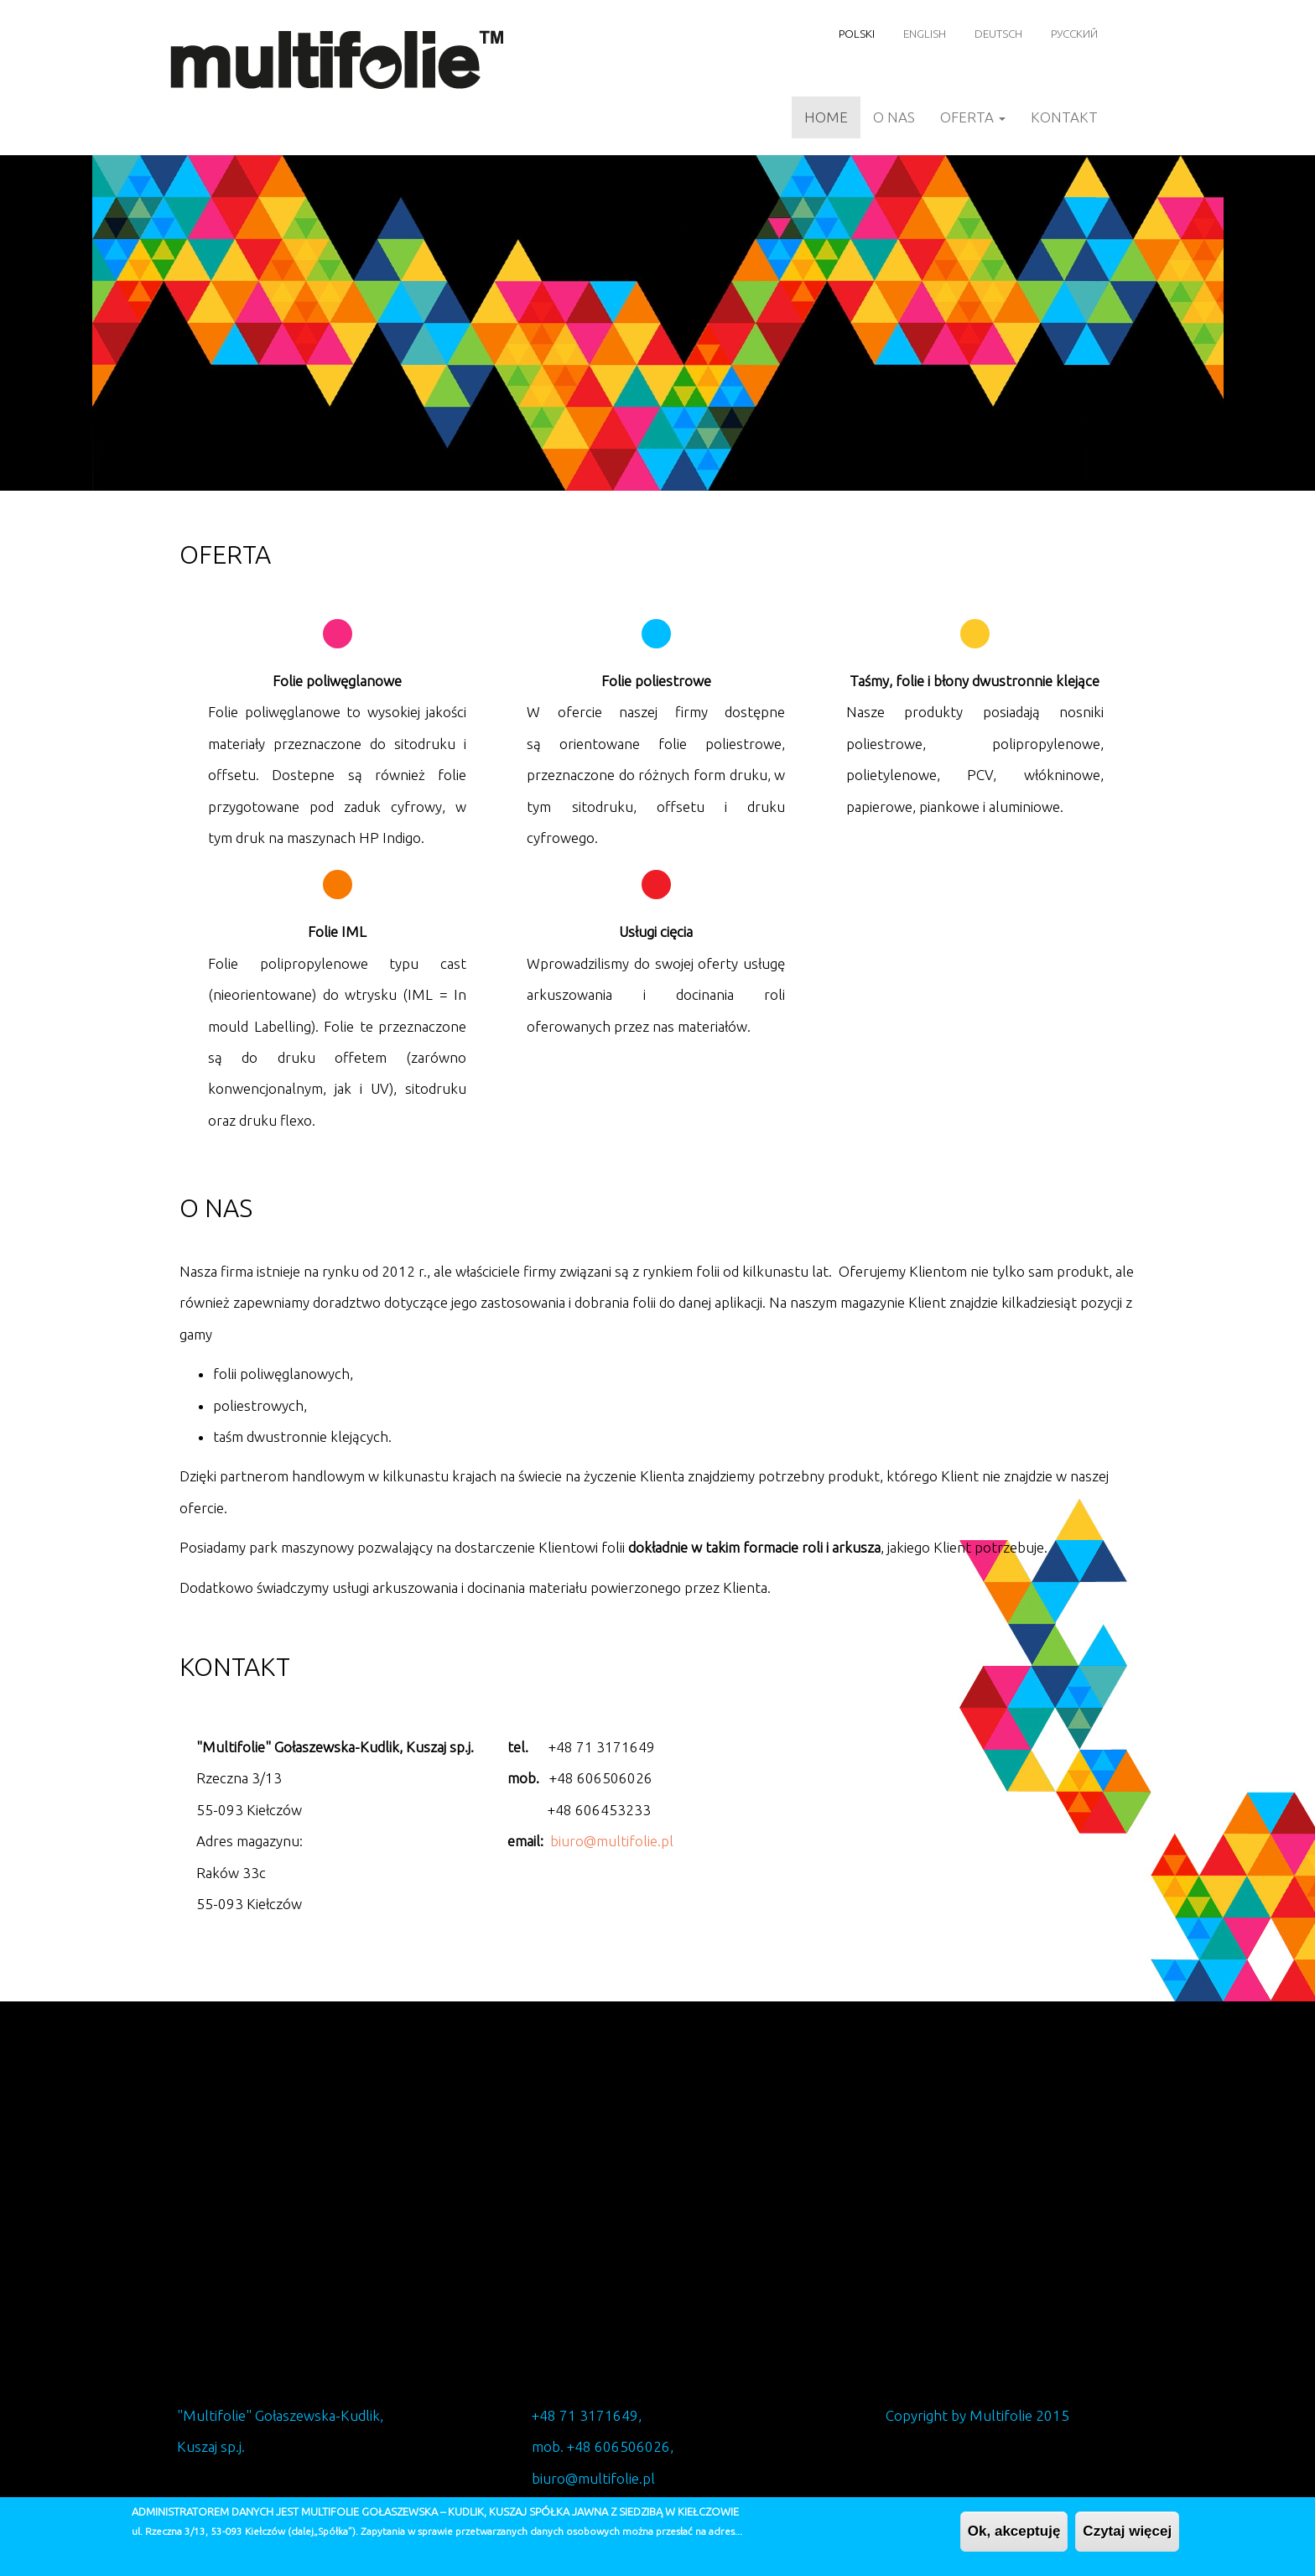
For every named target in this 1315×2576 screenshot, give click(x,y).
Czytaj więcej (1127, 2531)
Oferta (973, 117)
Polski (857, 33)
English (924, 33)
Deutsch (998, 33)
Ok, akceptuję (1014, 2531)
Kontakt (1064, 117)
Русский (1074, 33)
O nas (894, 117)
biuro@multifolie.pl (611, 1841)
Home (826, 117)
